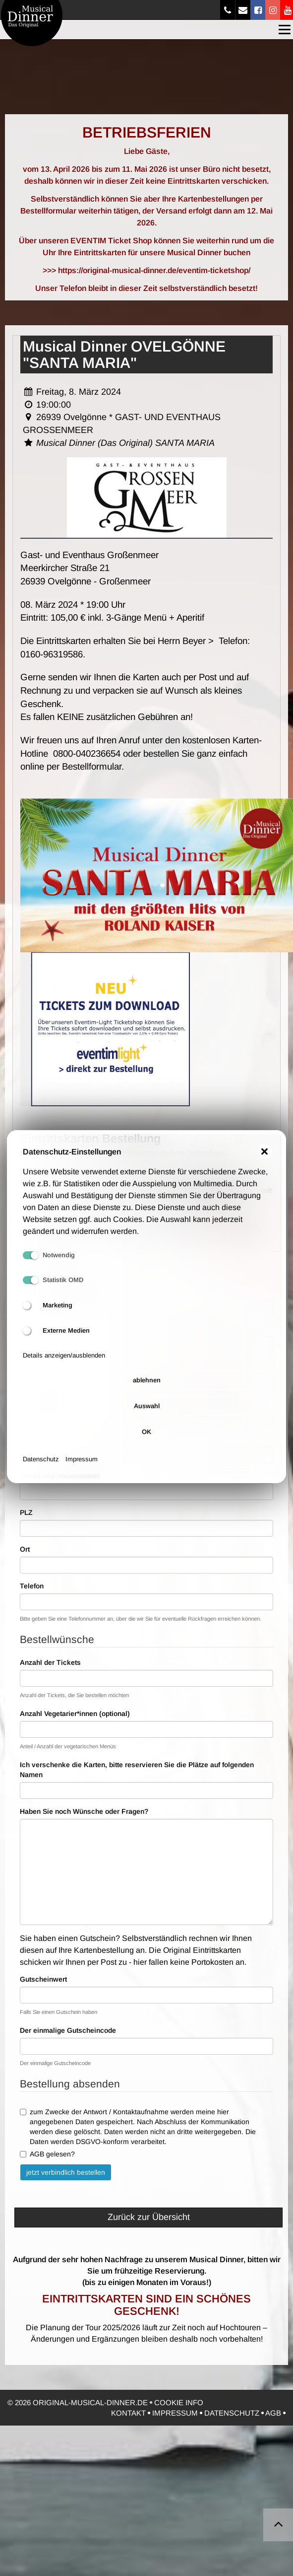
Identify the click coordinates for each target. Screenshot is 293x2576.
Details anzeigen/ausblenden (64, 1363)
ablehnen (147, 1388)
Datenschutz (41, 1467)
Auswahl (147, 1414)
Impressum (81, 1467)
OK (146, 1440)
